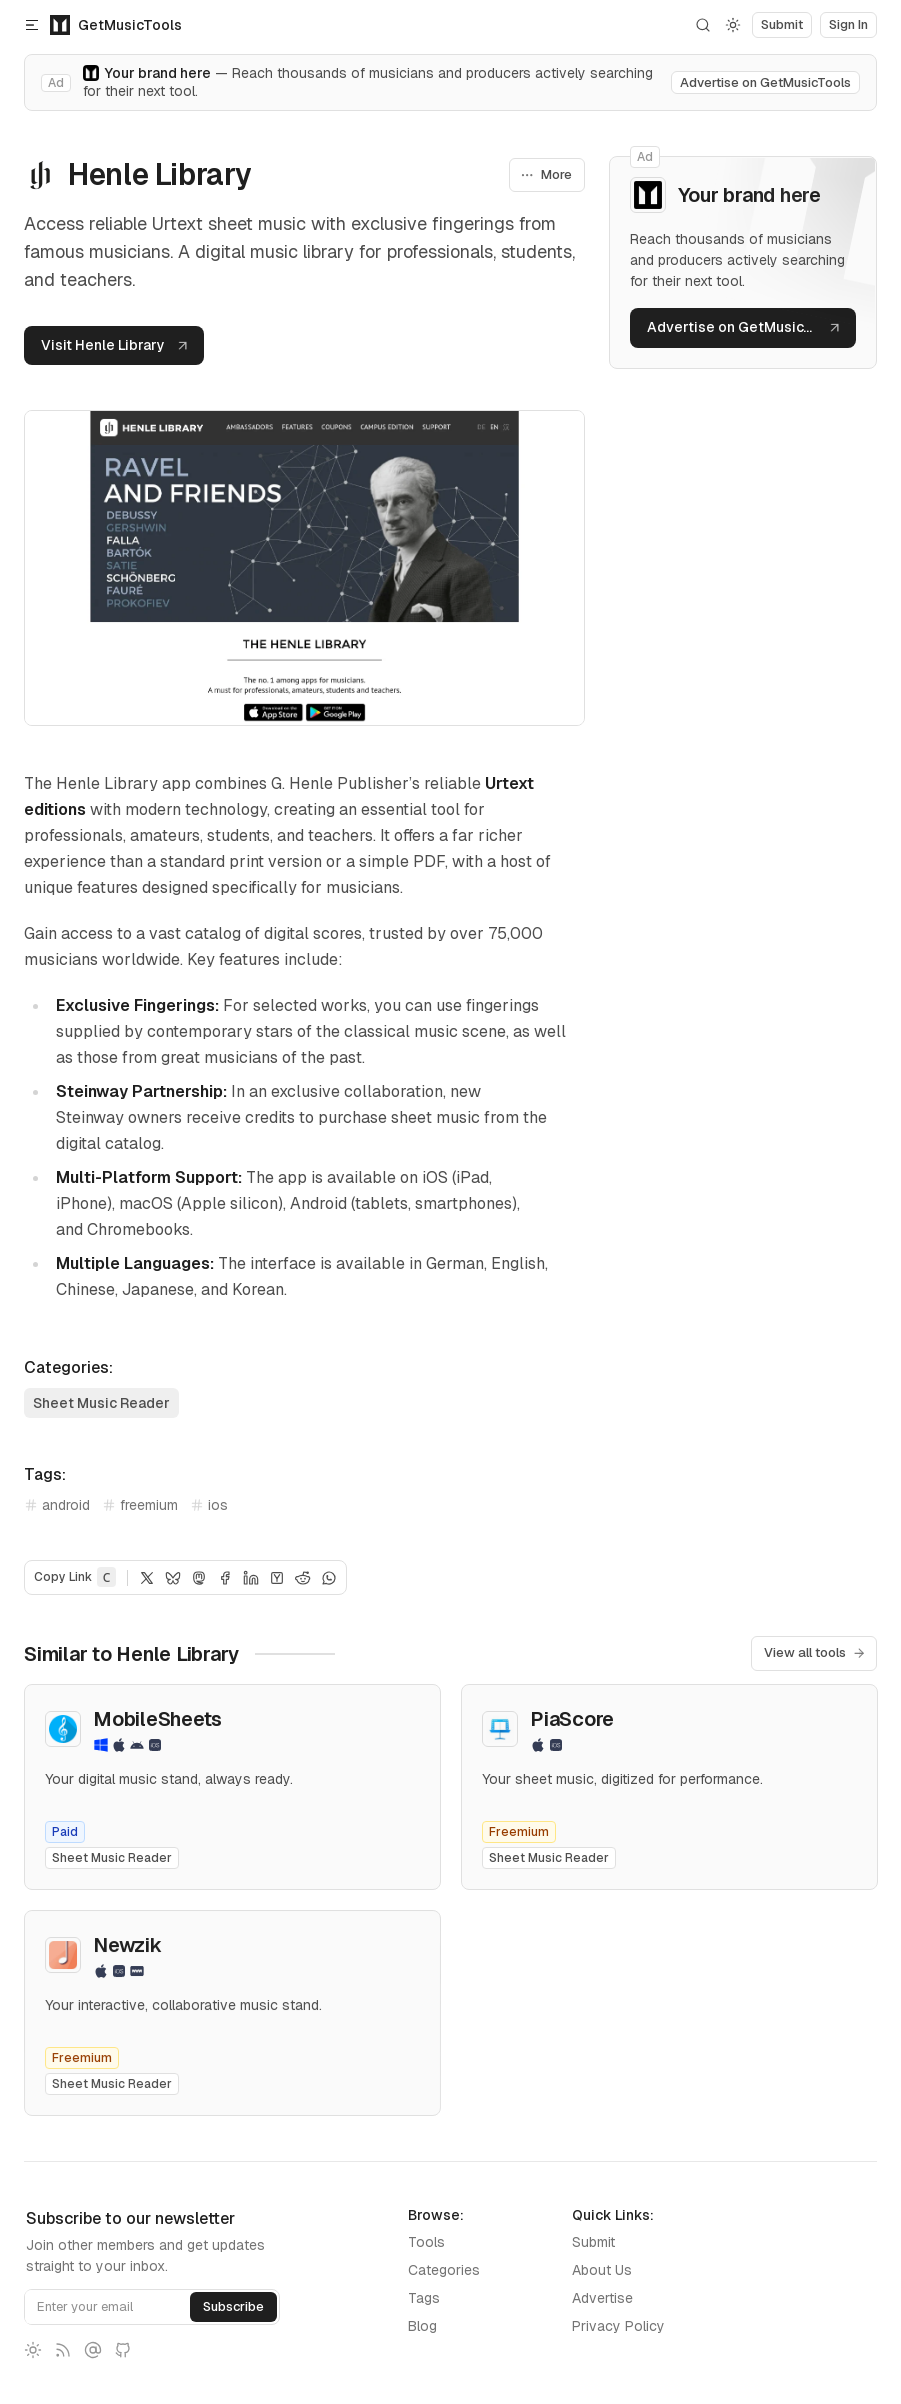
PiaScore (572, 1719)
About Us (602, 2270)
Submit (593, 2242)
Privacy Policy (618, 2326)
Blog (422, 2326)
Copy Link (75, 1577)
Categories (444, 2270)
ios (209, 1505)
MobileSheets (157, 1719)
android (57, 1505)
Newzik (127, 1945)
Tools (426, 2242)
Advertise (602, 2298)
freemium (140, 1505)
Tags (424, 2298)
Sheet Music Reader (101, 1403)
